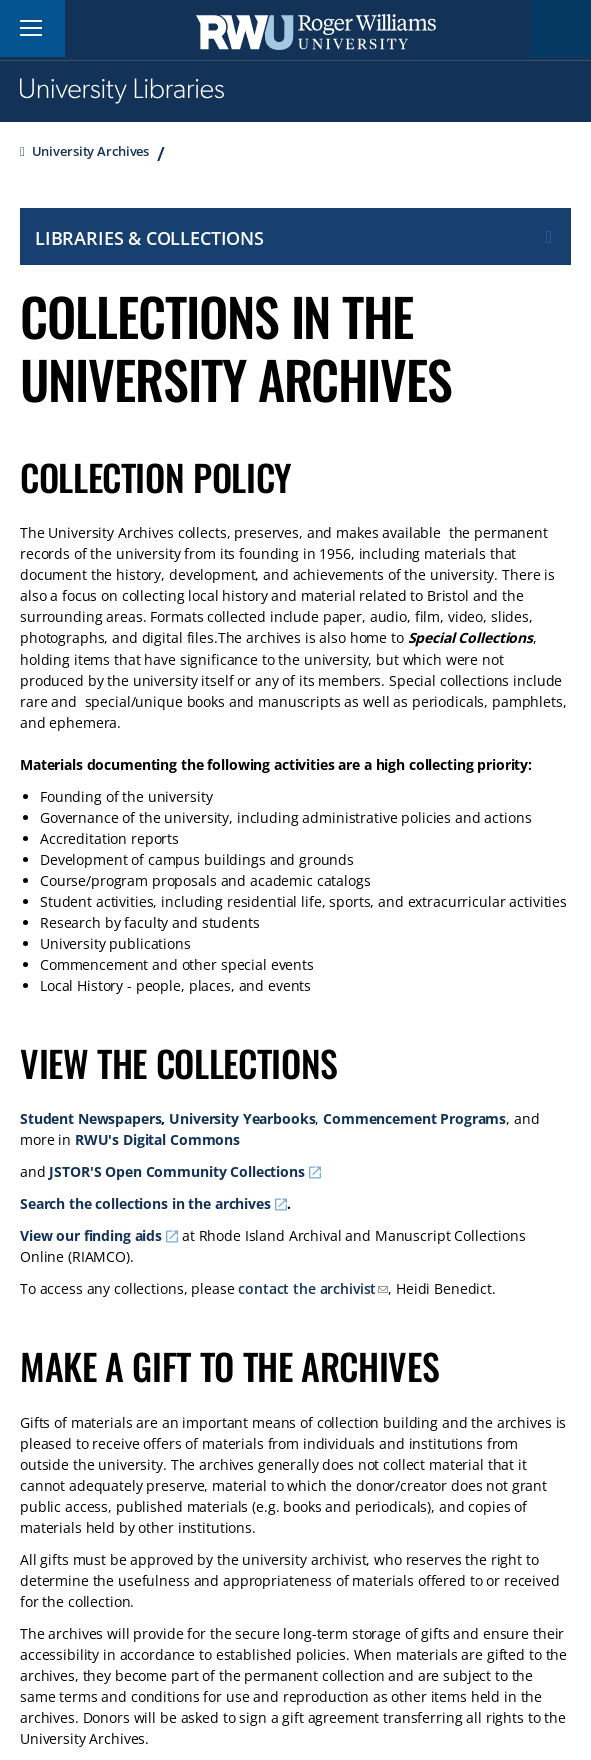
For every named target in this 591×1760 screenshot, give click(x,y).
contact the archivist (307, 1288)
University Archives (91, 151)
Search (561, 28)
